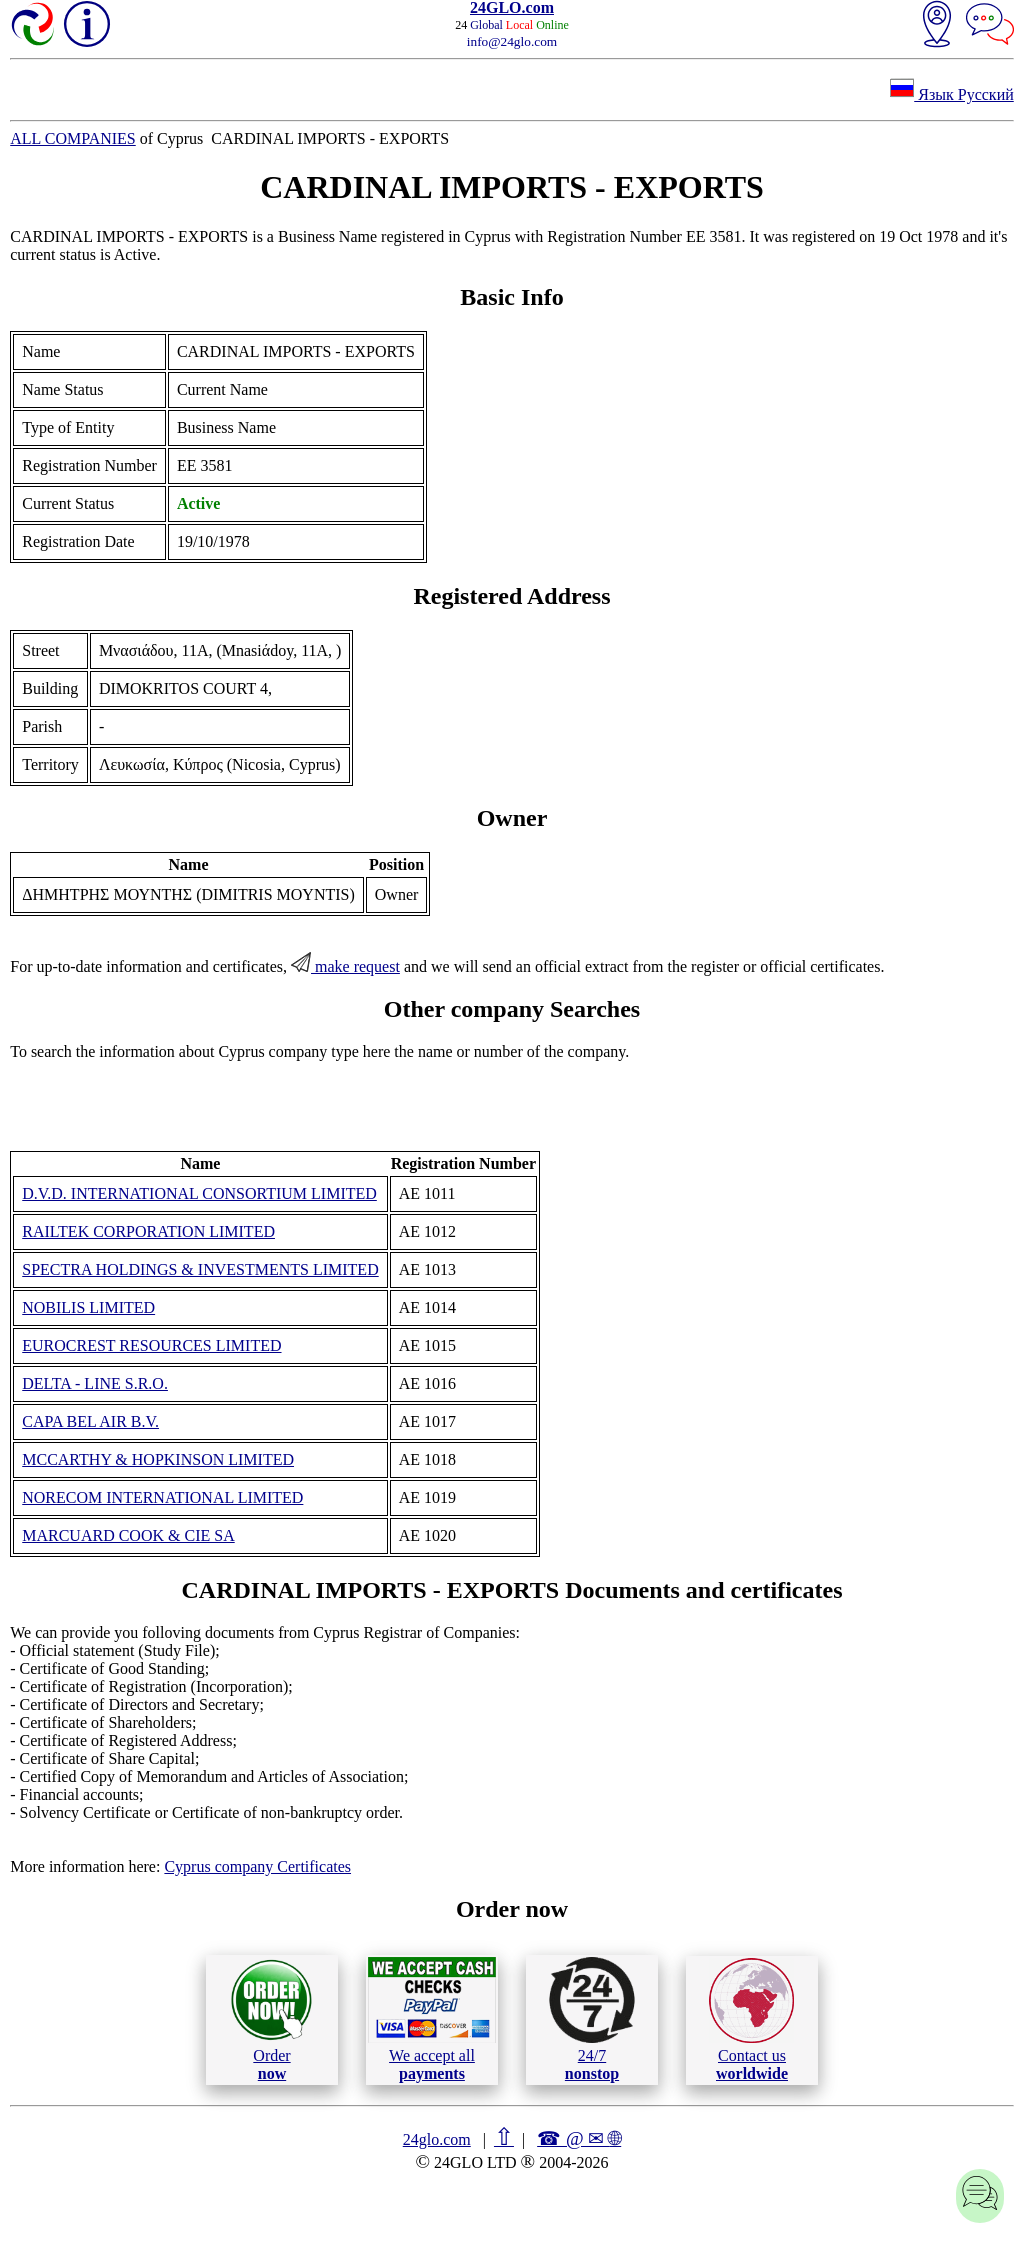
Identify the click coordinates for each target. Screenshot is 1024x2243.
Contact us (751, 2020)
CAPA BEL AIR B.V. (90, 1421)
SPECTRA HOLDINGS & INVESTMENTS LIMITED (200, 1269)
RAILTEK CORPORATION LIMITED (148, 1231)
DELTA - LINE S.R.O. (95, 1383)
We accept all (432, 2019)
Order (271, 2019)
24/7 (592, 2019)
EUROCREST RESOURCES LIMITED (151, 1345)
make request (345, 966)
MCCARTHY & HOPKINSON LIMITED (158, 1459)
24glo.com (437, 2139)
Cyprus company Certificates (257, 1866)
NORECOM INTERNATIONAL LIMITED (162, 1497)
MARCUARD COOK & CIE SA (128, 1535)
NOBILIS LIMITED (88, 1307)
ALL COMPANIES (73, 138)
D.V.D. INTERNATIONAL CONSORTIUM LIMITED (199, 1193)
